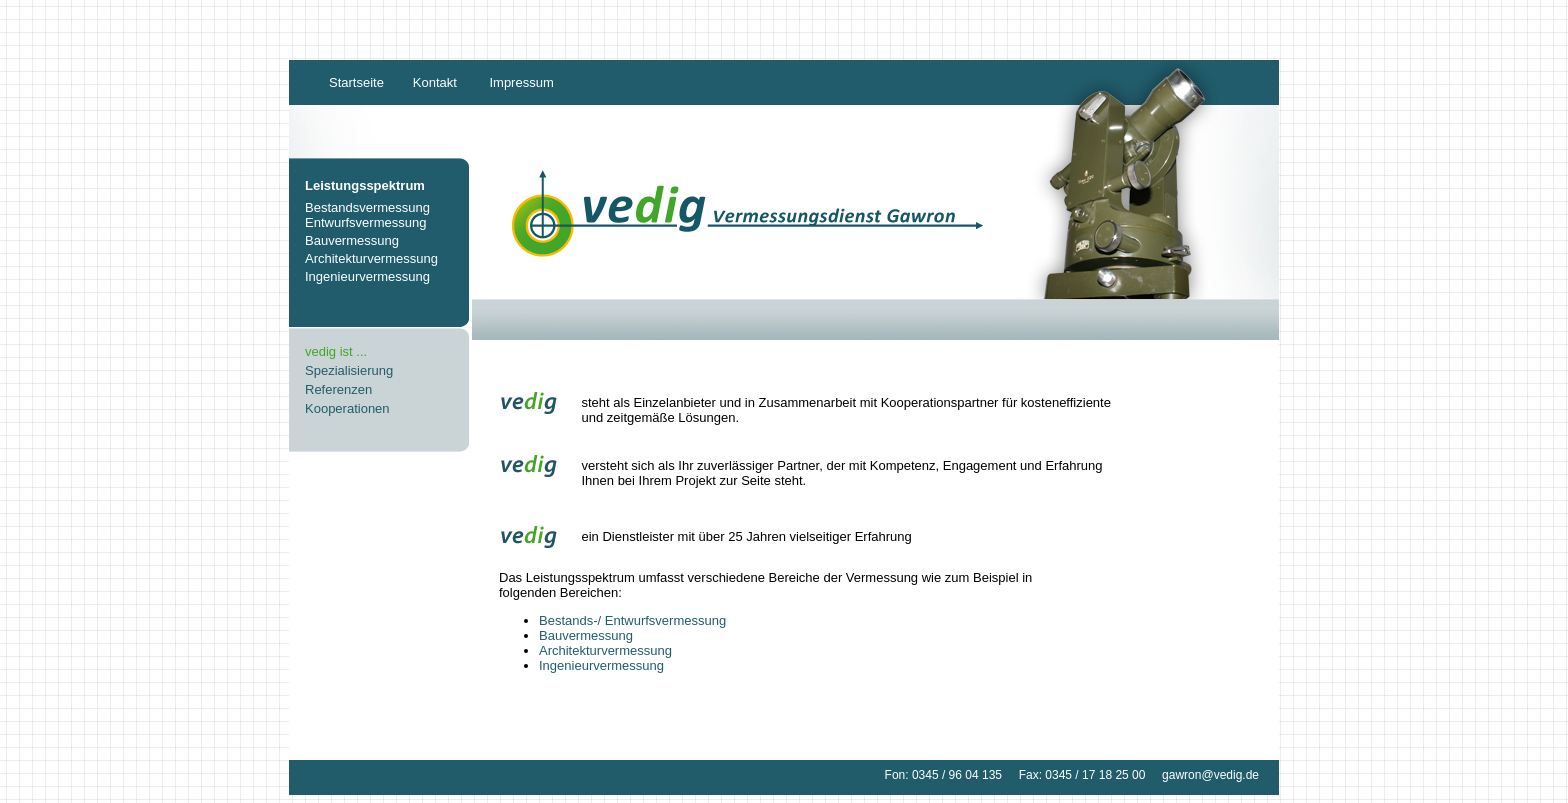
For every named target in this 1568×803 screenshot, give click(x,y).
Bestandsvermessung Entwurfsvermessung (367, 215)
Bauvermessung (352, 240)
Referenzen (338, 389)
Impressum (521, 82)
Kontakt (435, 82)
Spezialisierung (349, 370)
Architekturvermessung (371, 258)
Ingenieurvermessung (367, 276)
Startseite (356, 82)
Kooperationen (347, 408)
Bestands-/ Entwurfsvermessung (632, 620)
